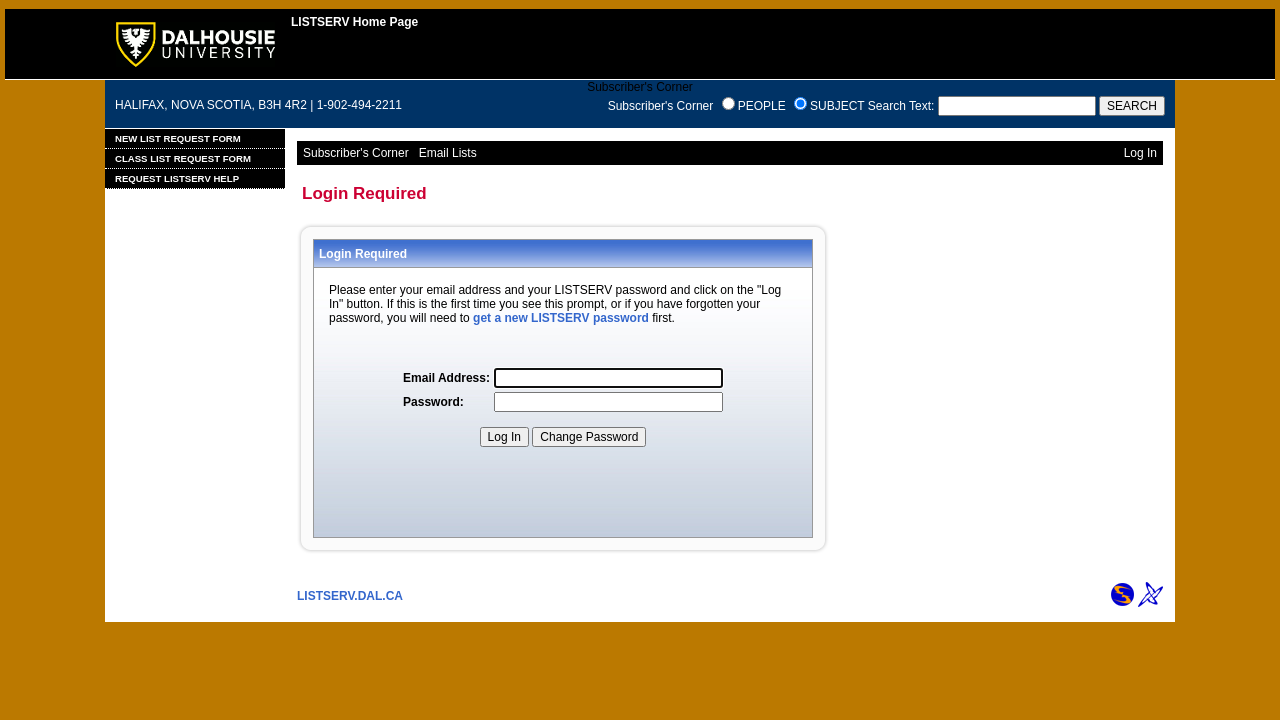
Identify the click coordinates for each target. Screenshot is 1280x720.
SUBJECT (837, 106)
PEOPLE (762, 106)
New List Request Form (178, 138)
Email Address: (446, 378)
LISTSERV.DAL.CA (350, 596)
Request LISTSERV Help (177, 178)
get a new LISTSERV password (561, 318)
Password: (433, 402)
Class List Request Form (183, 158)
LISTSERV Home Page (354, 22)
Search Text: (901, 106)
